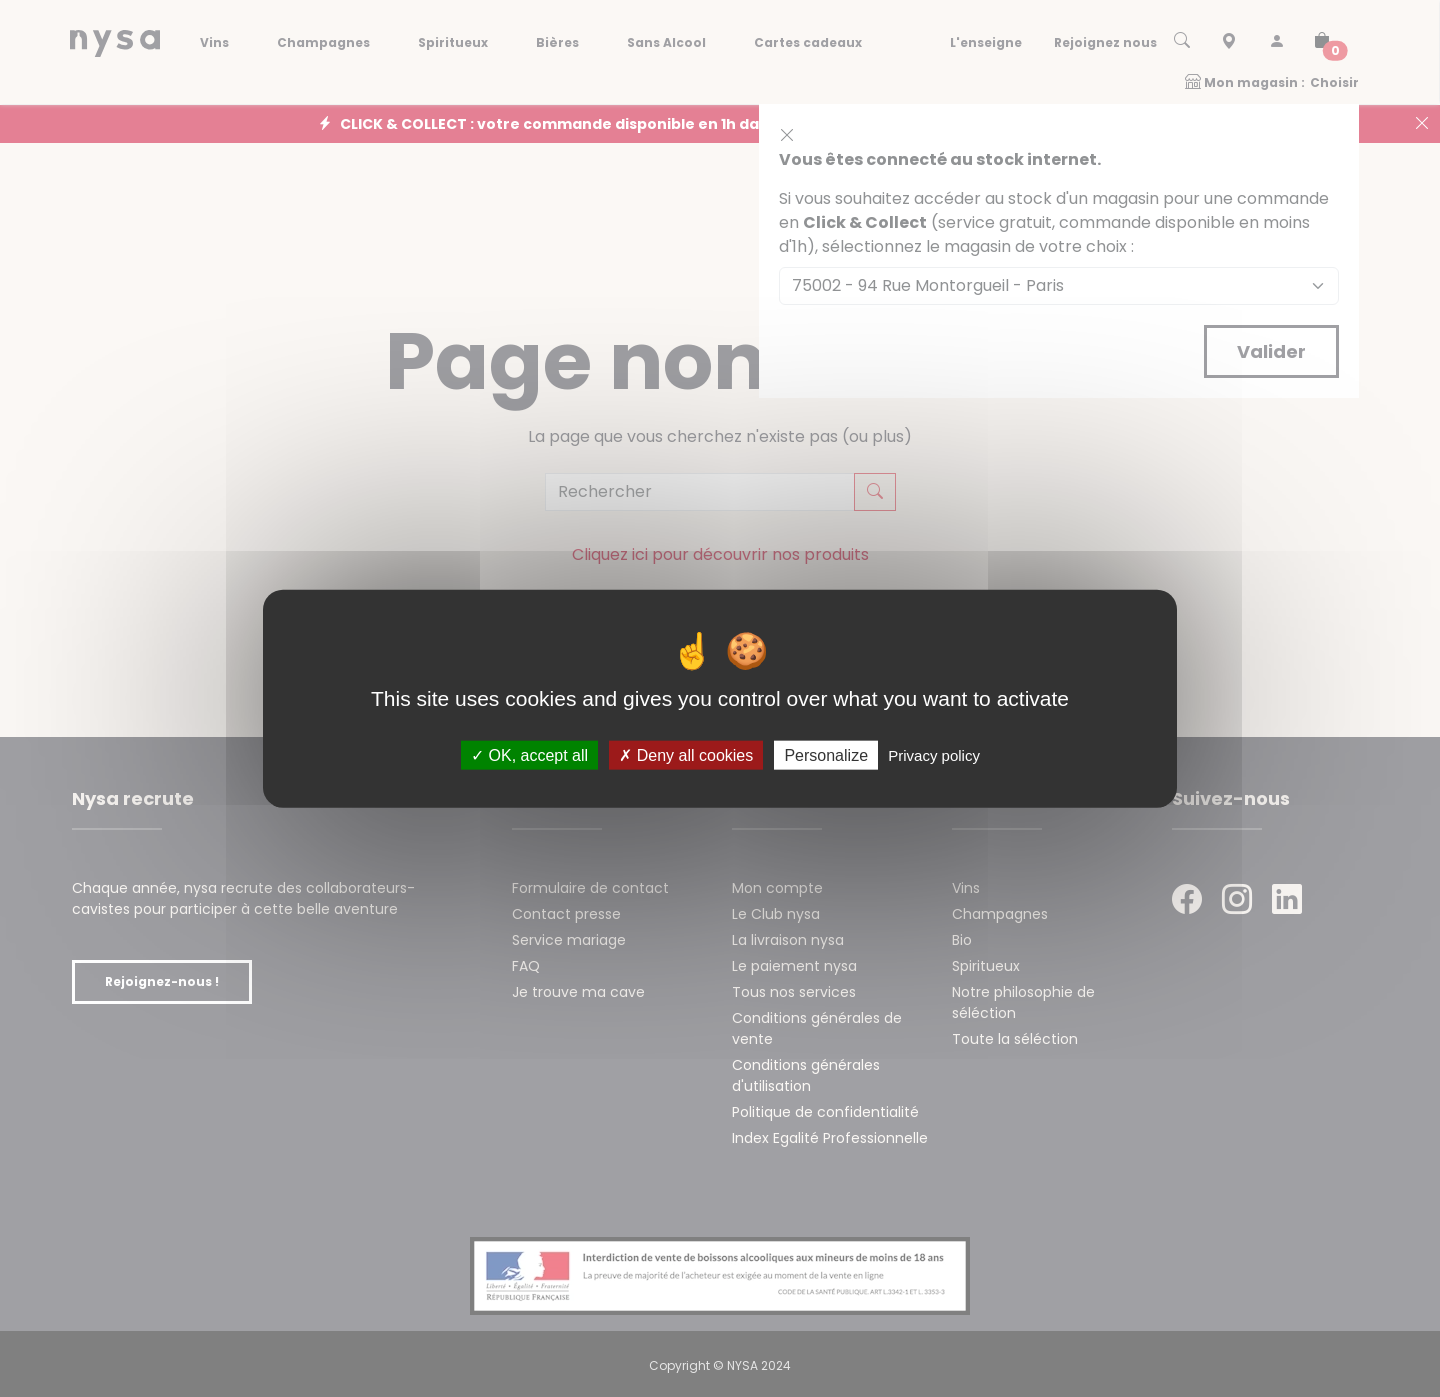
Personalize (826, 755)
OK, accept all (529, 755)
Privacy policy (934, 755)
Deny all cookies (686, 755)
